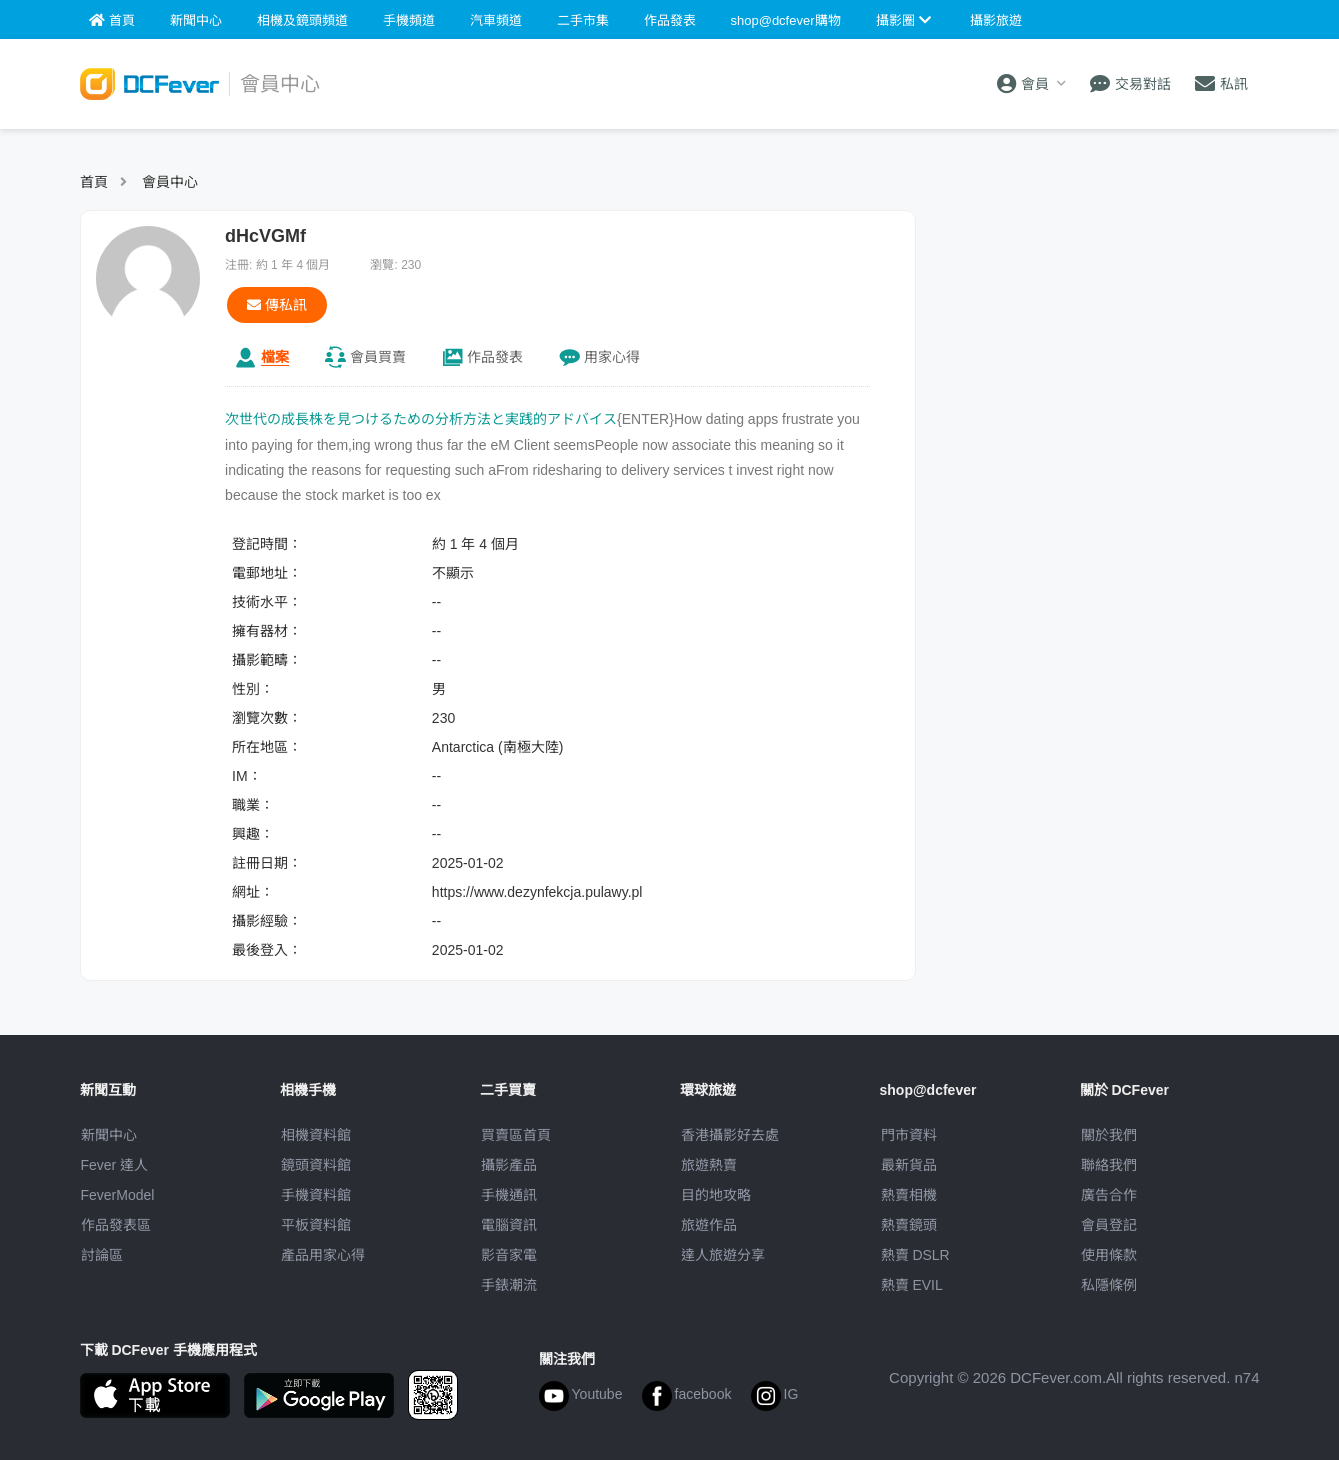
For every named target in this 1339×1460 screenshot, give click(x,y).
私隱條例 (1109, 1285)
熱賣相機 (909, 1195)
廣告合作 (1109, 1195)
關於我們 (1109, 1135)
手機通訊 (509, 1195)
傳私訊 (277, 305)
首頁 (94, 182)
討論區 (102, 1255)
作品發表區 (116, 1225)
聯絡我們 (1109, 1165)
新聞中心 (109, 1135)
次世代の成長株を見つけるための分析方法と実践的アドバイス (421, 419)
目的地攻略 (716, 1195)
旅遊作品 (709, 1225)
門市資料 (909, 1135)
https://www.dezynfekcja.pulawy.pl (537, 892)
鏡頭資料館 (316, 1165)
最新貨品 (909, 1165)
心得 (612, 357)
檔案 (275, 357)
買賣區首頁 (516, 1135)
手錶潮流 (509, 1285)
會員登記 (1109, 1225)
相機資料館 (316, 1135)
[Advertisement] (1098, 335)
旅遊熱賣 (709, 1165)
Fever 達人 (115, 1165)
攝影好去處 (730, 1135)
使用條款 (1109, 1255)
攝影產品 (509, 1165)
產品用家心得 (323, 1255)
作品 (495, 357)
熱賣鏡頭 (909, 1225)
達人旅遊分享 (723, 1255)
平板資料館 (316, 1225)
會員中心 (170, 182)
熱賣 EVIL (912, 1285)
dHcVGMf (265, 236)
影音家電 (509, 1255)
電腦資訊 (509, 1225)
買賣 (378, 357)
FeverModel (118, 1195)
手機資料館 (316, 1195)
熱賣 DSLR (915, 1255)
